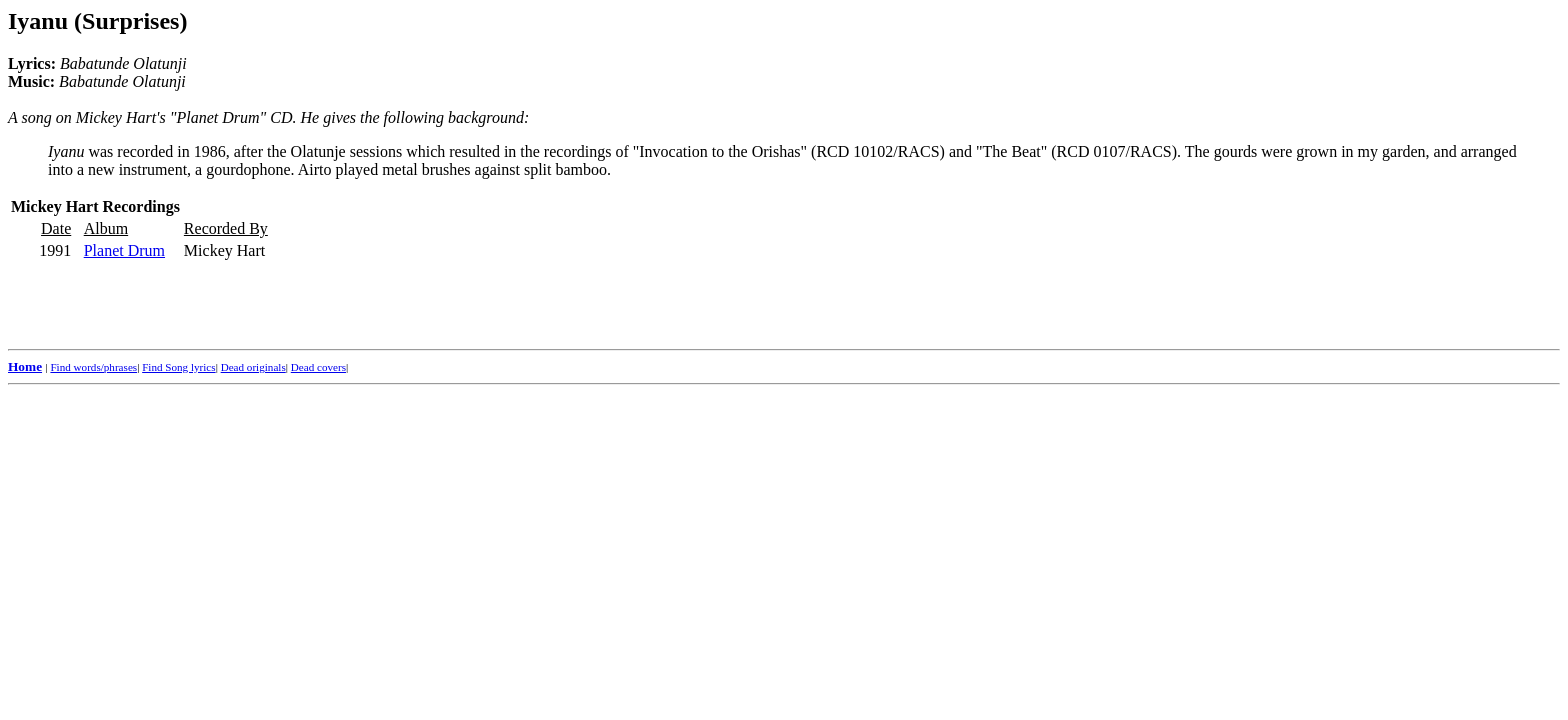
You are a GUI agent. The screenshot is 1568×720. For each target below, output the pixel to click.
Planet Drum (124, 250)
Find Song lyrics (178, 367)
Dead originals (253, 367)
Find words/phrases (93, 367)
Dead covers (318, 367)
